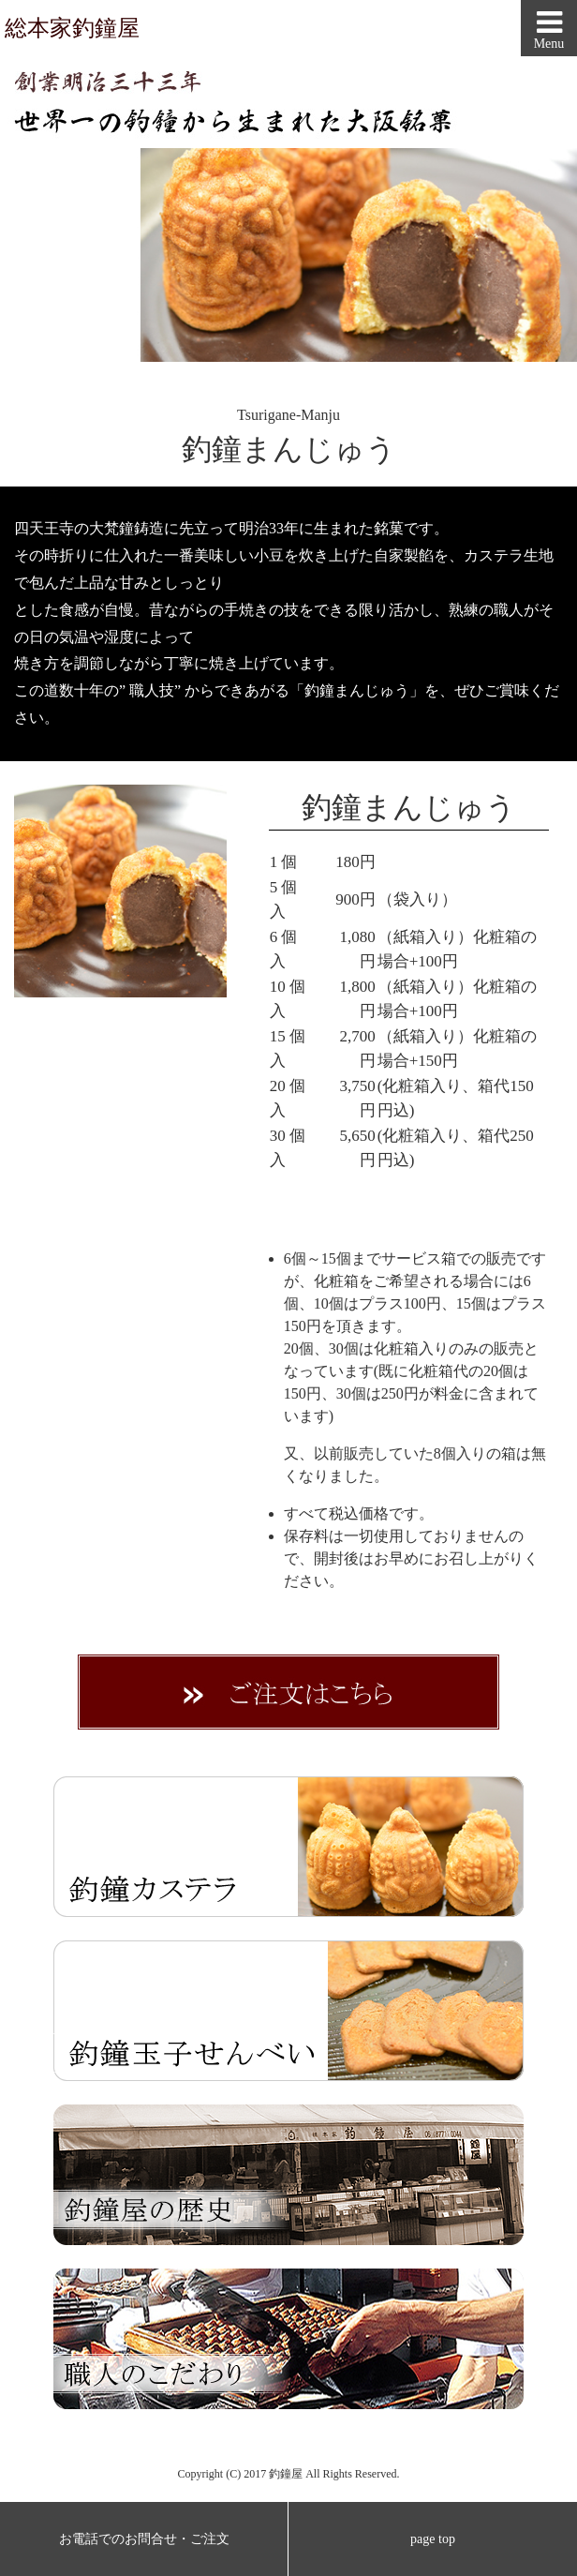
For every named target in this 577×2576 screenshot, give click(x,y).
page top (432, 2539)
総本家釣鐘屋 (72, 28)
